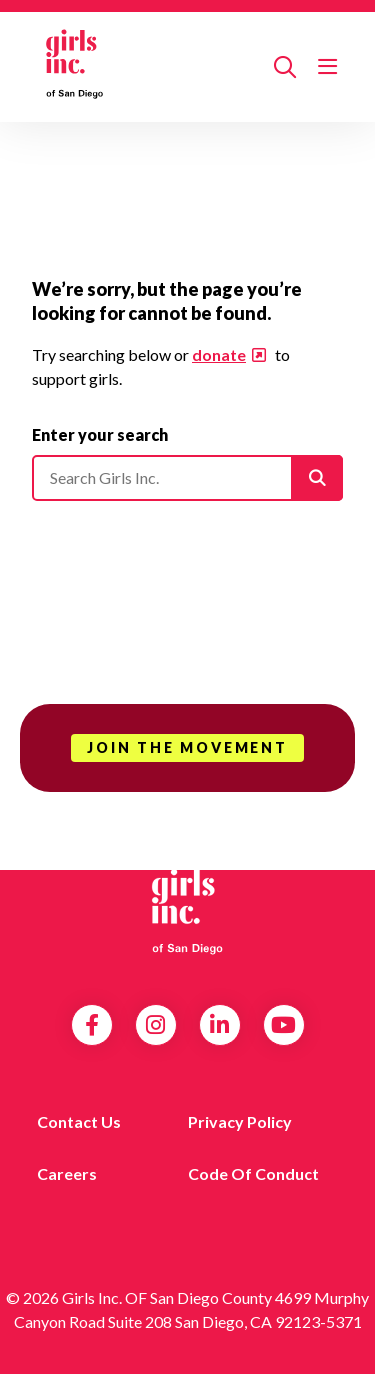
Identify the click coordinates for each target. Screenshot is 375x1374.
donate (219, 354)
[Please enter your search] (187, 478)
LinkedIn (219, 1025)
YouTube (283, 1025)
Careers (67, 1173)
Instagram (155, 1025)
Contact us (79, 1121)
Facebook (92, 1025)
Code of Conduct (253, 1173)
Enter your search (100, 434)
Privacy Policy (240, 1121)
